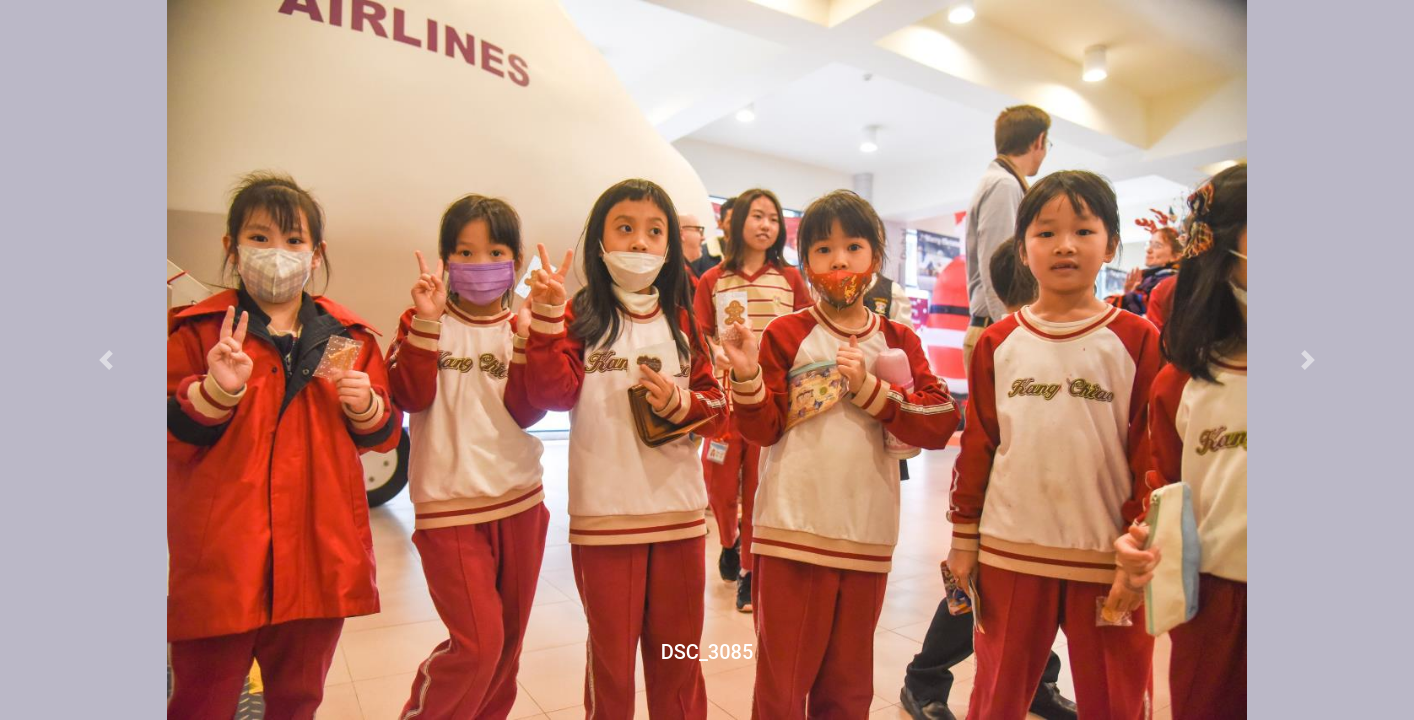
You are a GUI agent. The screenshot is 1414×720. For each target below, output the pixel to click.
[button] (106, 360)
